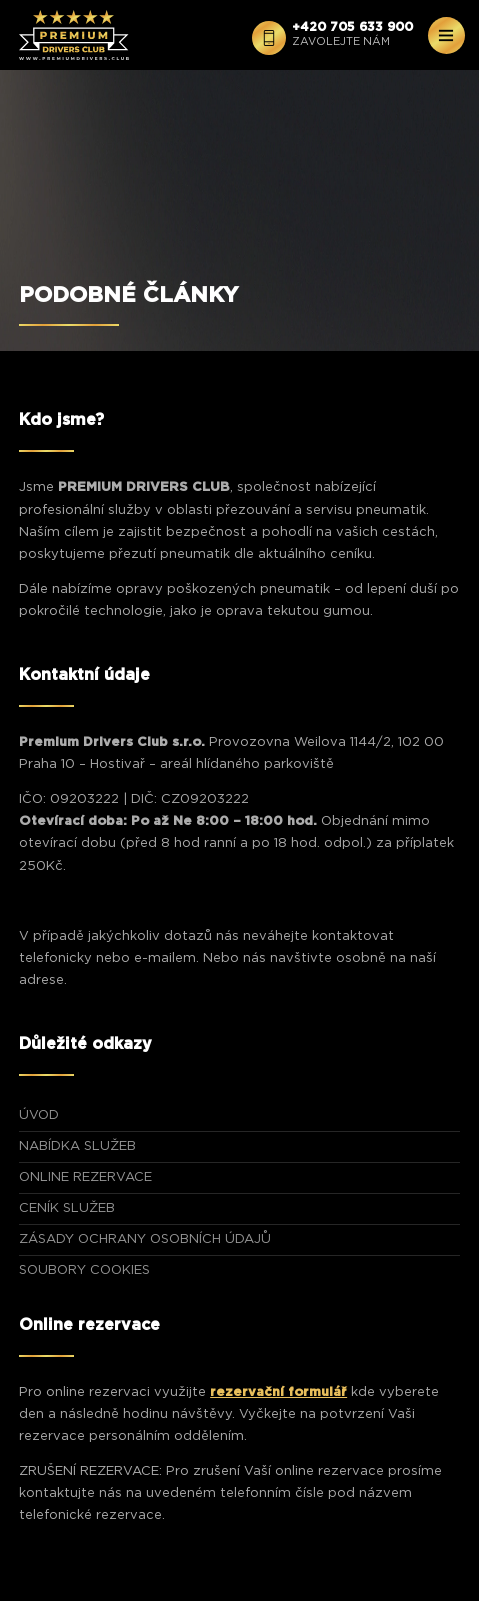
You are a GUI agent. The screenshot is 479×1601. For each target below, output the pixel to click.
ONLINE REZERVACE (85, 1177)
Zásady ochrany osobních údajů (145, 1239)
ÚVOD (39, 1115)
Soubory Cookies (84, 1270)
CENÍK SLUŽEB (67, 1208)
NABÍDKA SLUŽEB (77, 1146)
